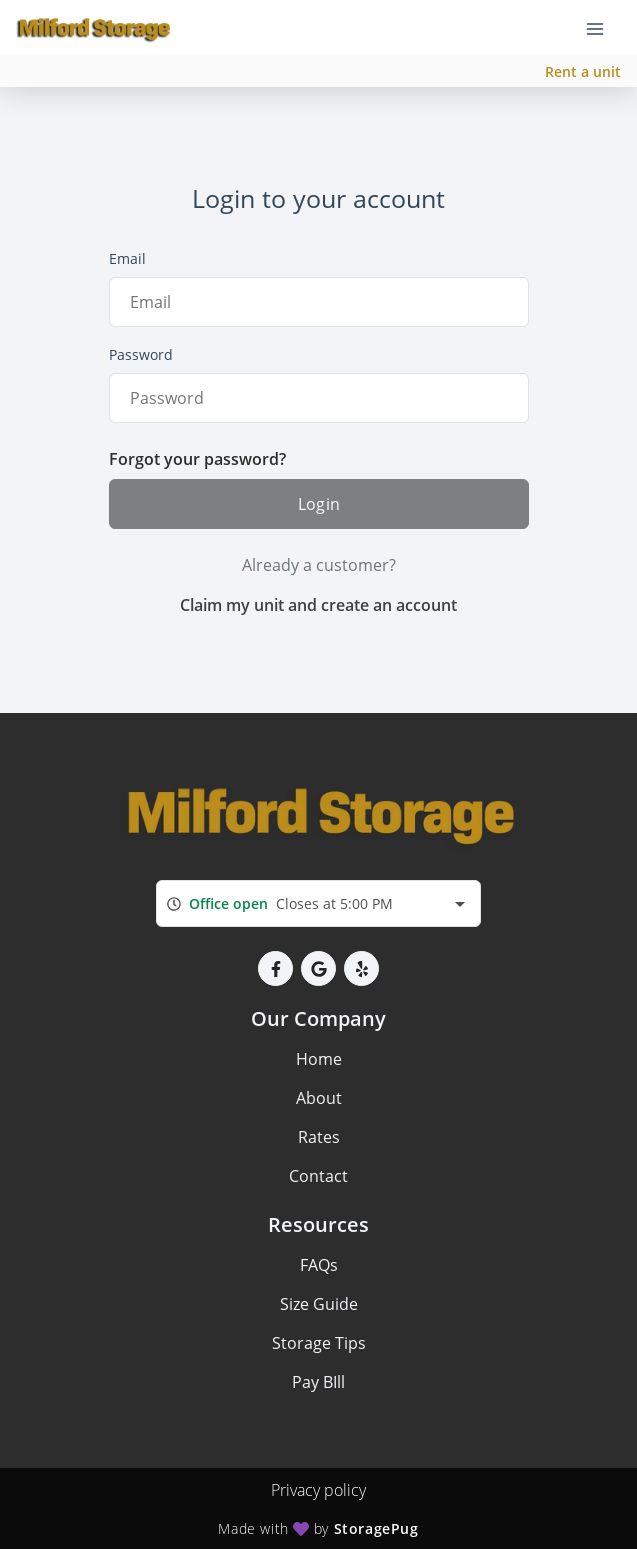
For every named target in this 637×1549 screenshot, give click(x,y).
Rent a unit (583, 71)
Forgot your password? (197, 459)
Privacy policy (318, 1490)
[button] (275, 968)
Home (319, 1059)
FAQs (319, 1265)
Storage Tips (319, 1343)
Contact (318, 1176)
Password (141, 354)
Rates (319, 1137)
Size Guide (319, 1304)
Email (127, 258)
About (319, 1098)
